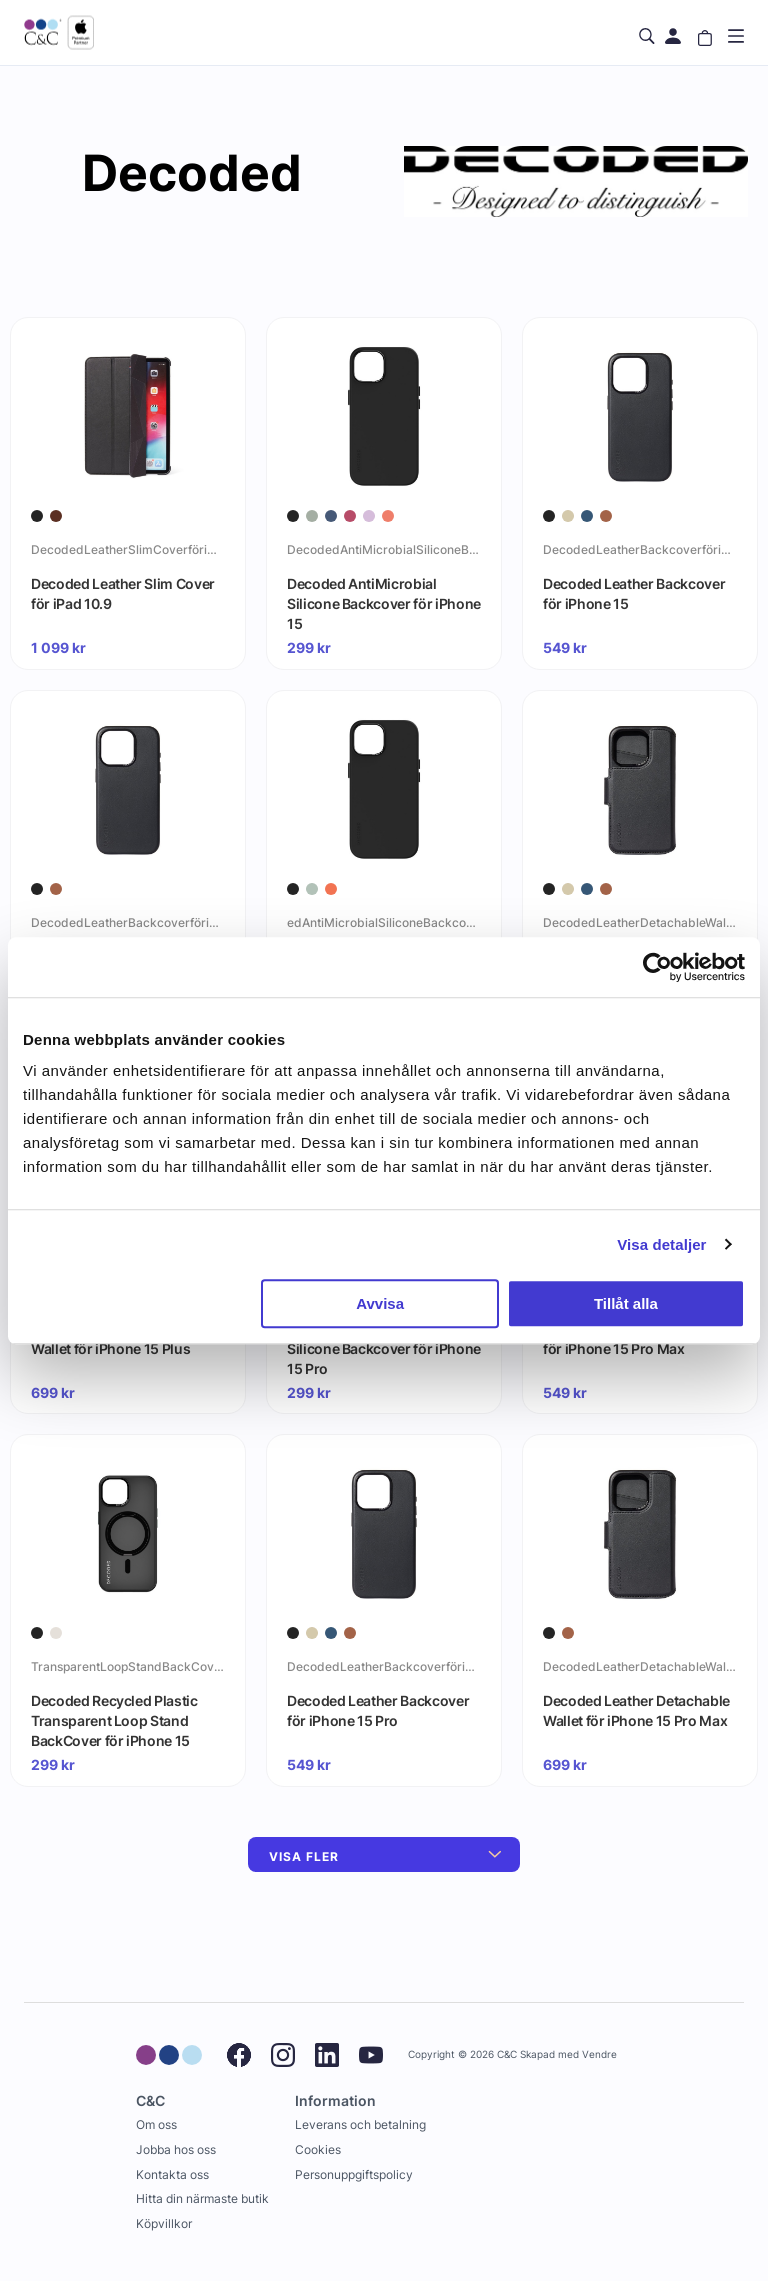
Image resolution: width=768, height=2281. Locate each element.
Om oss (156, 2124)
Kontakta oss (172, 2174)
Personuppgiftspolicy (354, 2174)
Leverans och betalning (360, 2124)
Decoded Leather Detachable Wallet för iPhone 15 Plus (124, 1338)
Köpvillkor (164, 2223)
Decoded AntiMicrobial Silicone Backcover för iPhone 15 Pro (384, 1348)
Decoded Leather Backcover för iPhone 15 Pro (378, 1710)
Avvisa (380, 1303)
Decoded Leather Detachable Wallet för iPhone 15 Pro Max (636, 1710)
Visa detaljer (661, 1244)
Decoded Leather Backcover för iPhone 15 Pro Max (634, 1338)
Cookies (318, 2149)
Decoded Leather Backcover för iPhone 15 (634, 593)
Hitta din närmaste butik (202, 2198)
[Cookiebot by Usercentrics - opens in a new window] (657, 967)
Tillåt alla (626, 1303)
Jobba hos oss (176, 2149)
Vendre (599, 2054)
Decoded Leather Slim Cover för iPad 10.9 (123, 593)
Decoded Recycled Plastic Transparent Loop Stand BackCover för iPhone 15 (114, 1720)
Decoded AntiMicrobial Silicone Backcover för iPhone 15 (384, 603)
